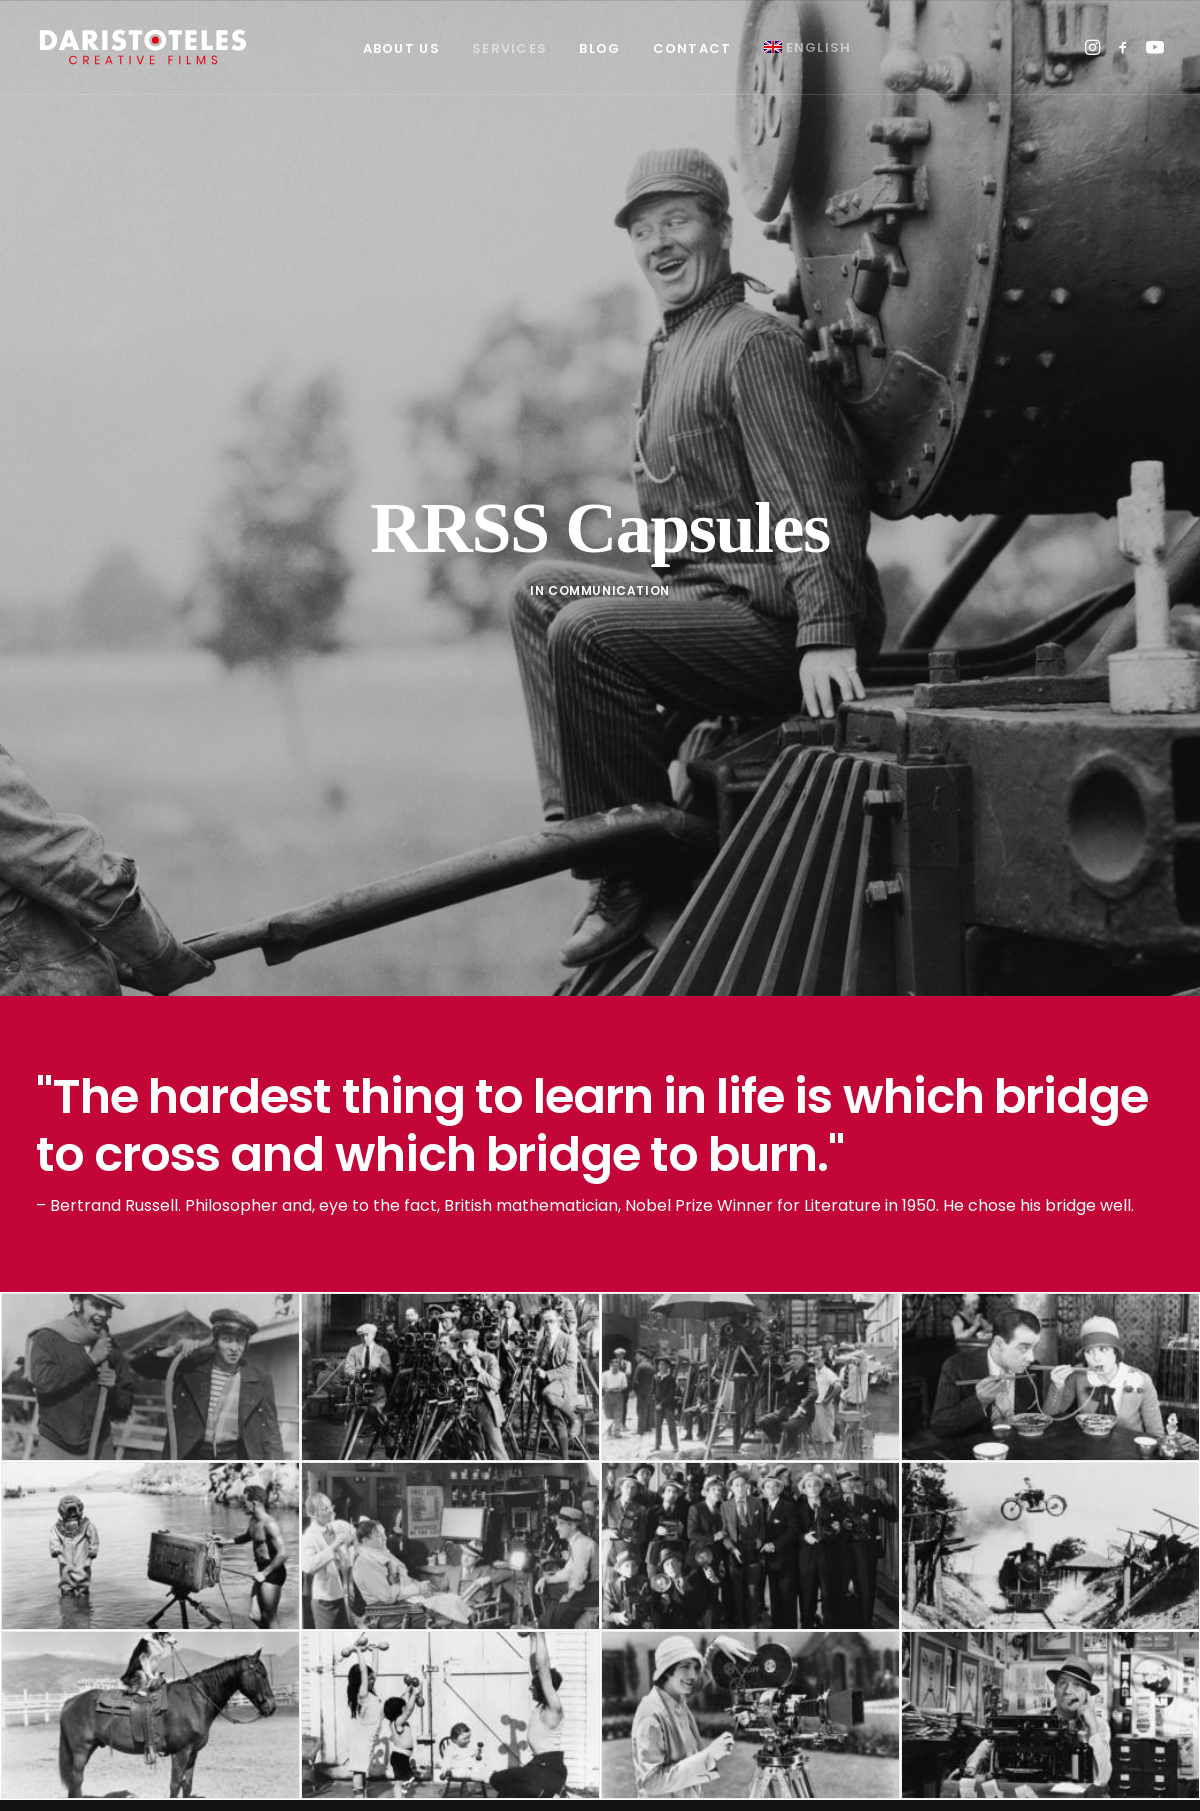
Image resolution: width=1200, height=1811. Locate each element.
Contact (692, 48)
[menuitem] (401, 49)
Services (509, 48)
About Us (401, 48)
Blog (599, 48)
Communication (609, 567)
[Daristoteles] (143, 47)
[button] (1094, 47)
